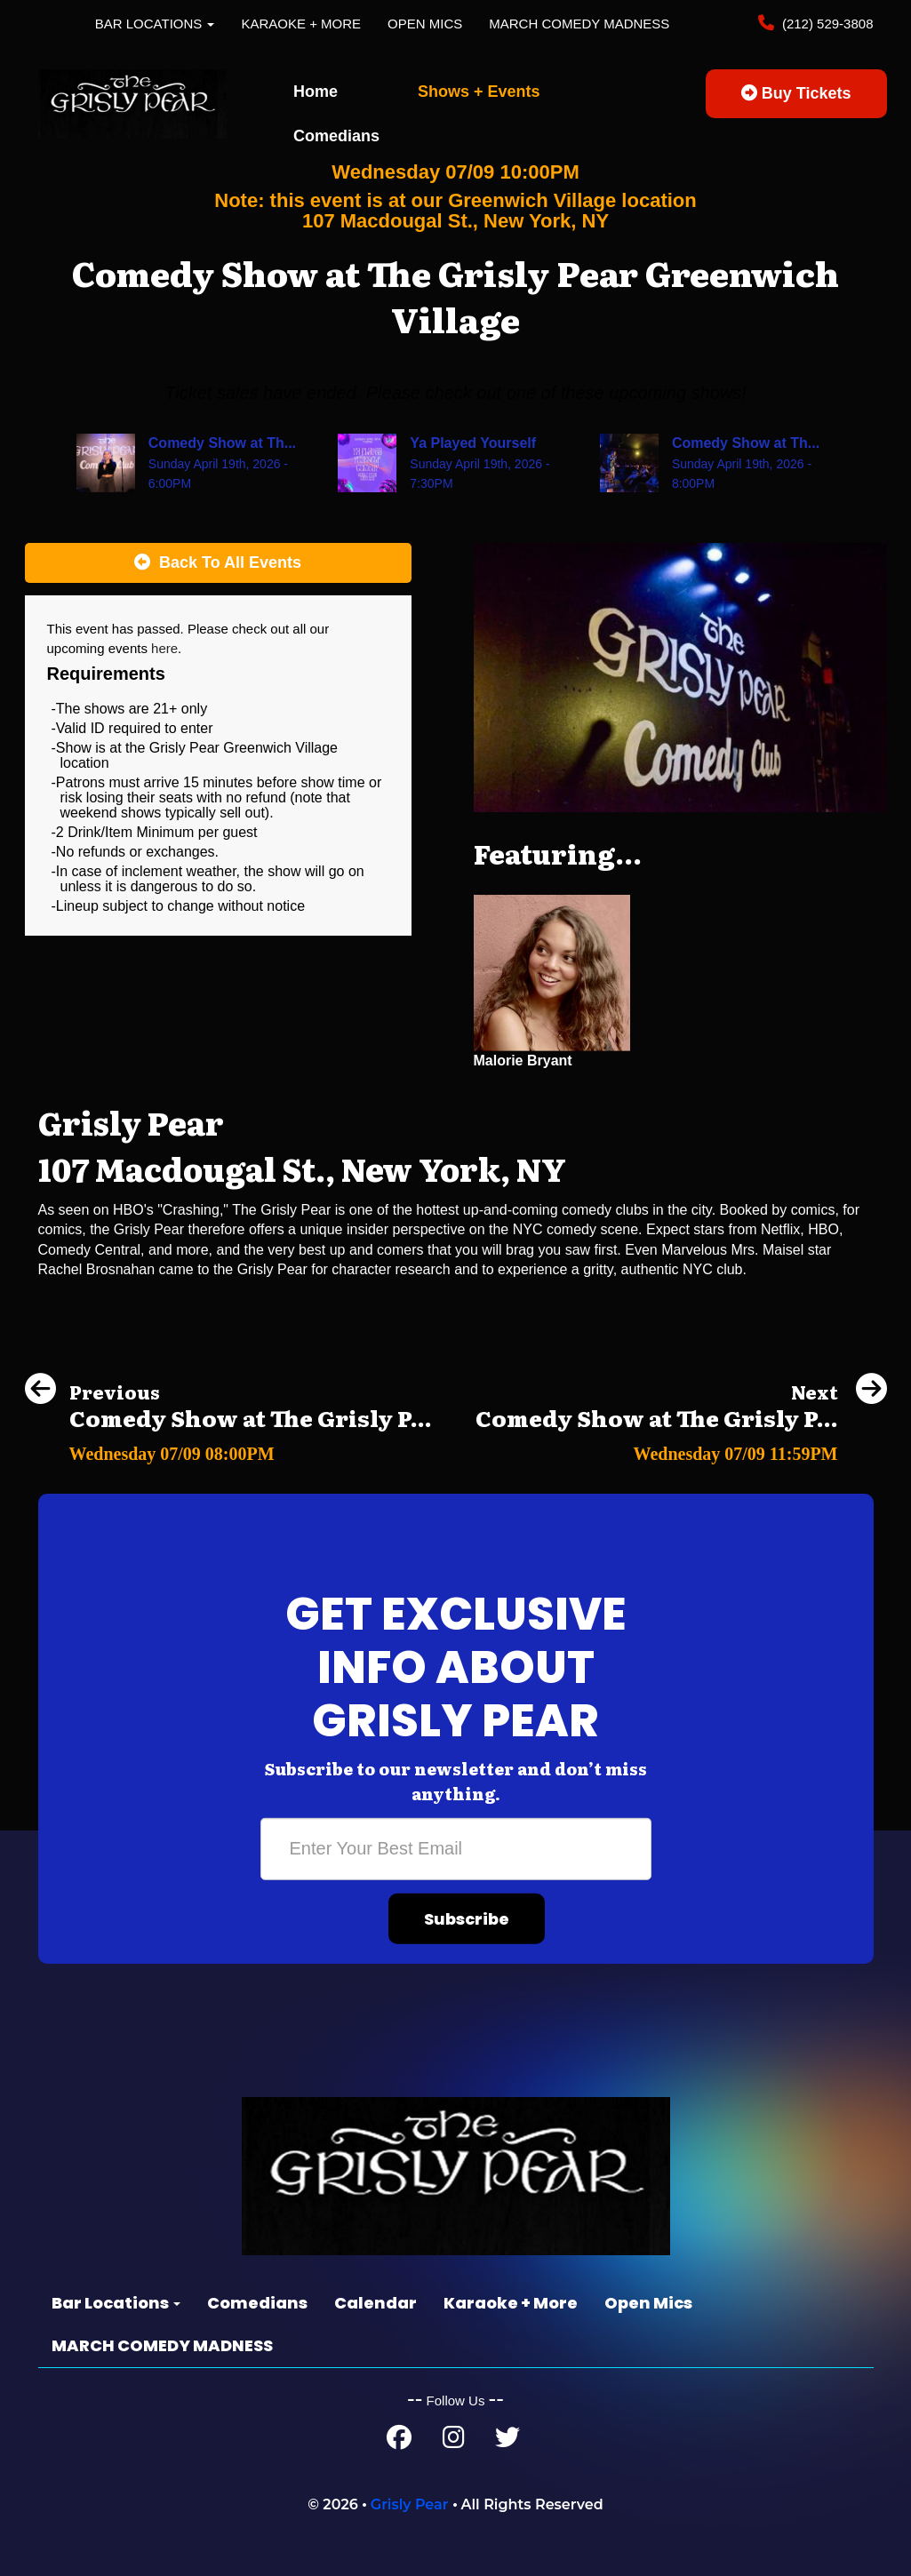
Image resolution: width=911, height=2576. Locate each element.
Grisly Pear (410, 2504)
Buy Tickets (796, 93)
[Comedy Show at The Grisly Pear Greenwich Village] (228, 1449)
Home (315, 91)
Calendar (375, 2303)
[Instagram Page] (454, 2441)
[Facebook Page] (399, 2441)
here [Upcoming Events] (164, 648)
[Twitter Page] (507, 2441)
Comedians (336, 136)
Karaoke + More (301, 23)
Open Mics (425, 23)
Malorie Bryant (523, 1060)
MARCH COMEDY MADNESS (579, 23)
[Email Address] (455, 1849)
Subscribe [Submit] (466, 1919)
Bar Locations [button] (155, 23)
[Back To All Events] (218, 563)
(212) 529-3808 (826, 23)
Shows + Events (479, 91)
